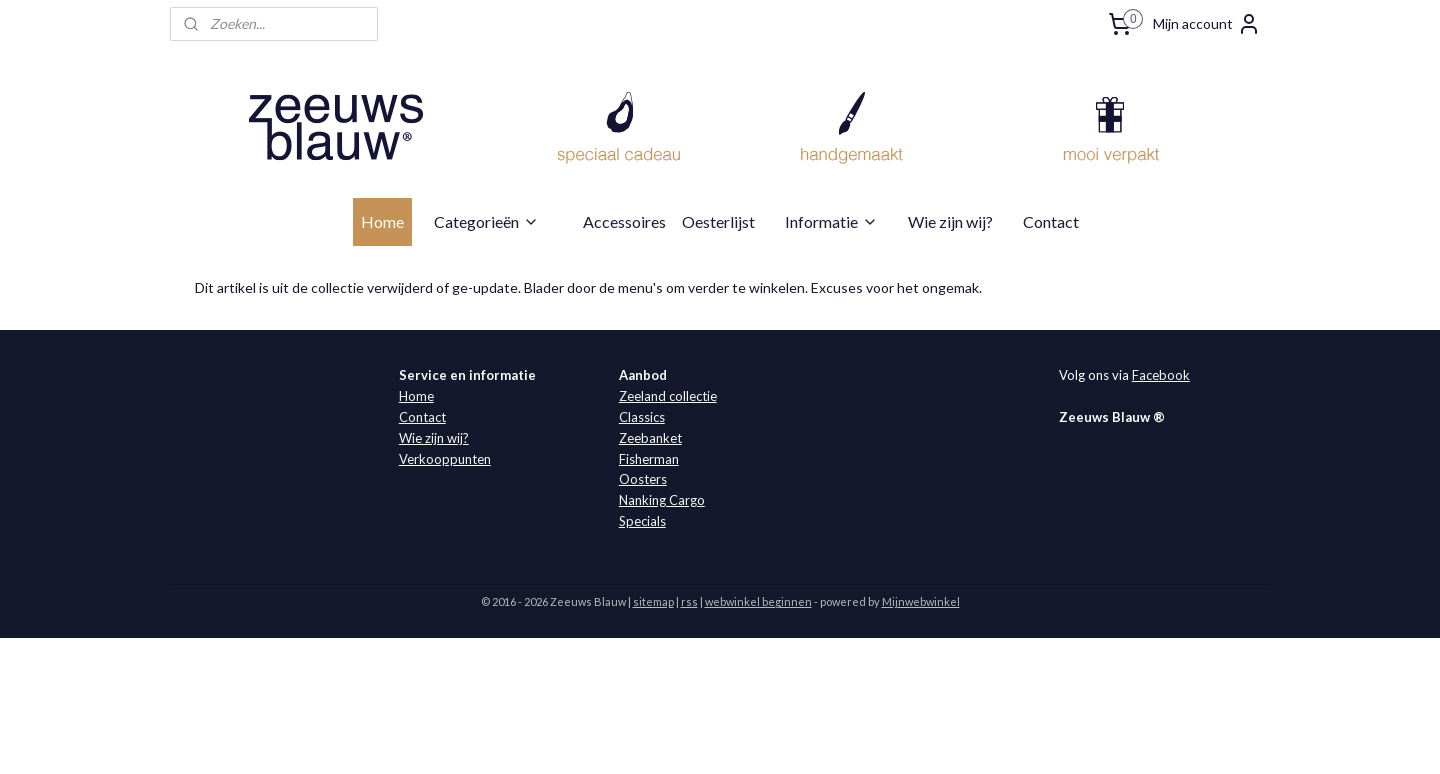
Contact (1051, 221)
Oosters (643, 479)
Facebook (1161, 375)
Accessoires (624, 221)
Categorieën (486, 221)
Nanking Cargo (662, 500)
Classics (642, 417)
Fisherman (649, 459)
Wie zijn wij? (950, 221)
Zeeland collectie (668, 396)
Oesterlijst (718, 221)
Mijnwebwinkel (921, 601)
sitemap (653, 601)
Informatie (831, 221)
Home (382, 221)
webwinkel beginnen (758, 601)
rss (689, 601)
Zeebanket (650, 438)
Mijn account (1207, 24)
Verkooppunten (445, 459)
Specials (642, 521)
